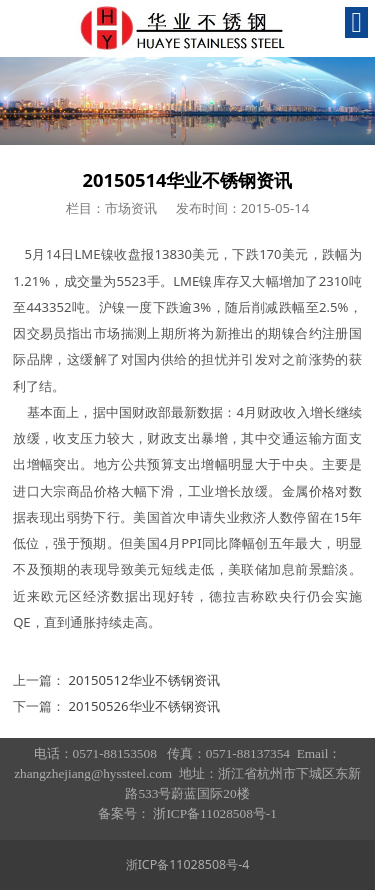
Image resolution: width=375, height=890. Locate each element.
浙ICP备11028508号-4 (188, 864)
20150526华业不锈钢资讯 (144, 706)
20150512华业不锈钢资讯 (144, 680)
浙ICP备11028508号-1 (214, 813)
